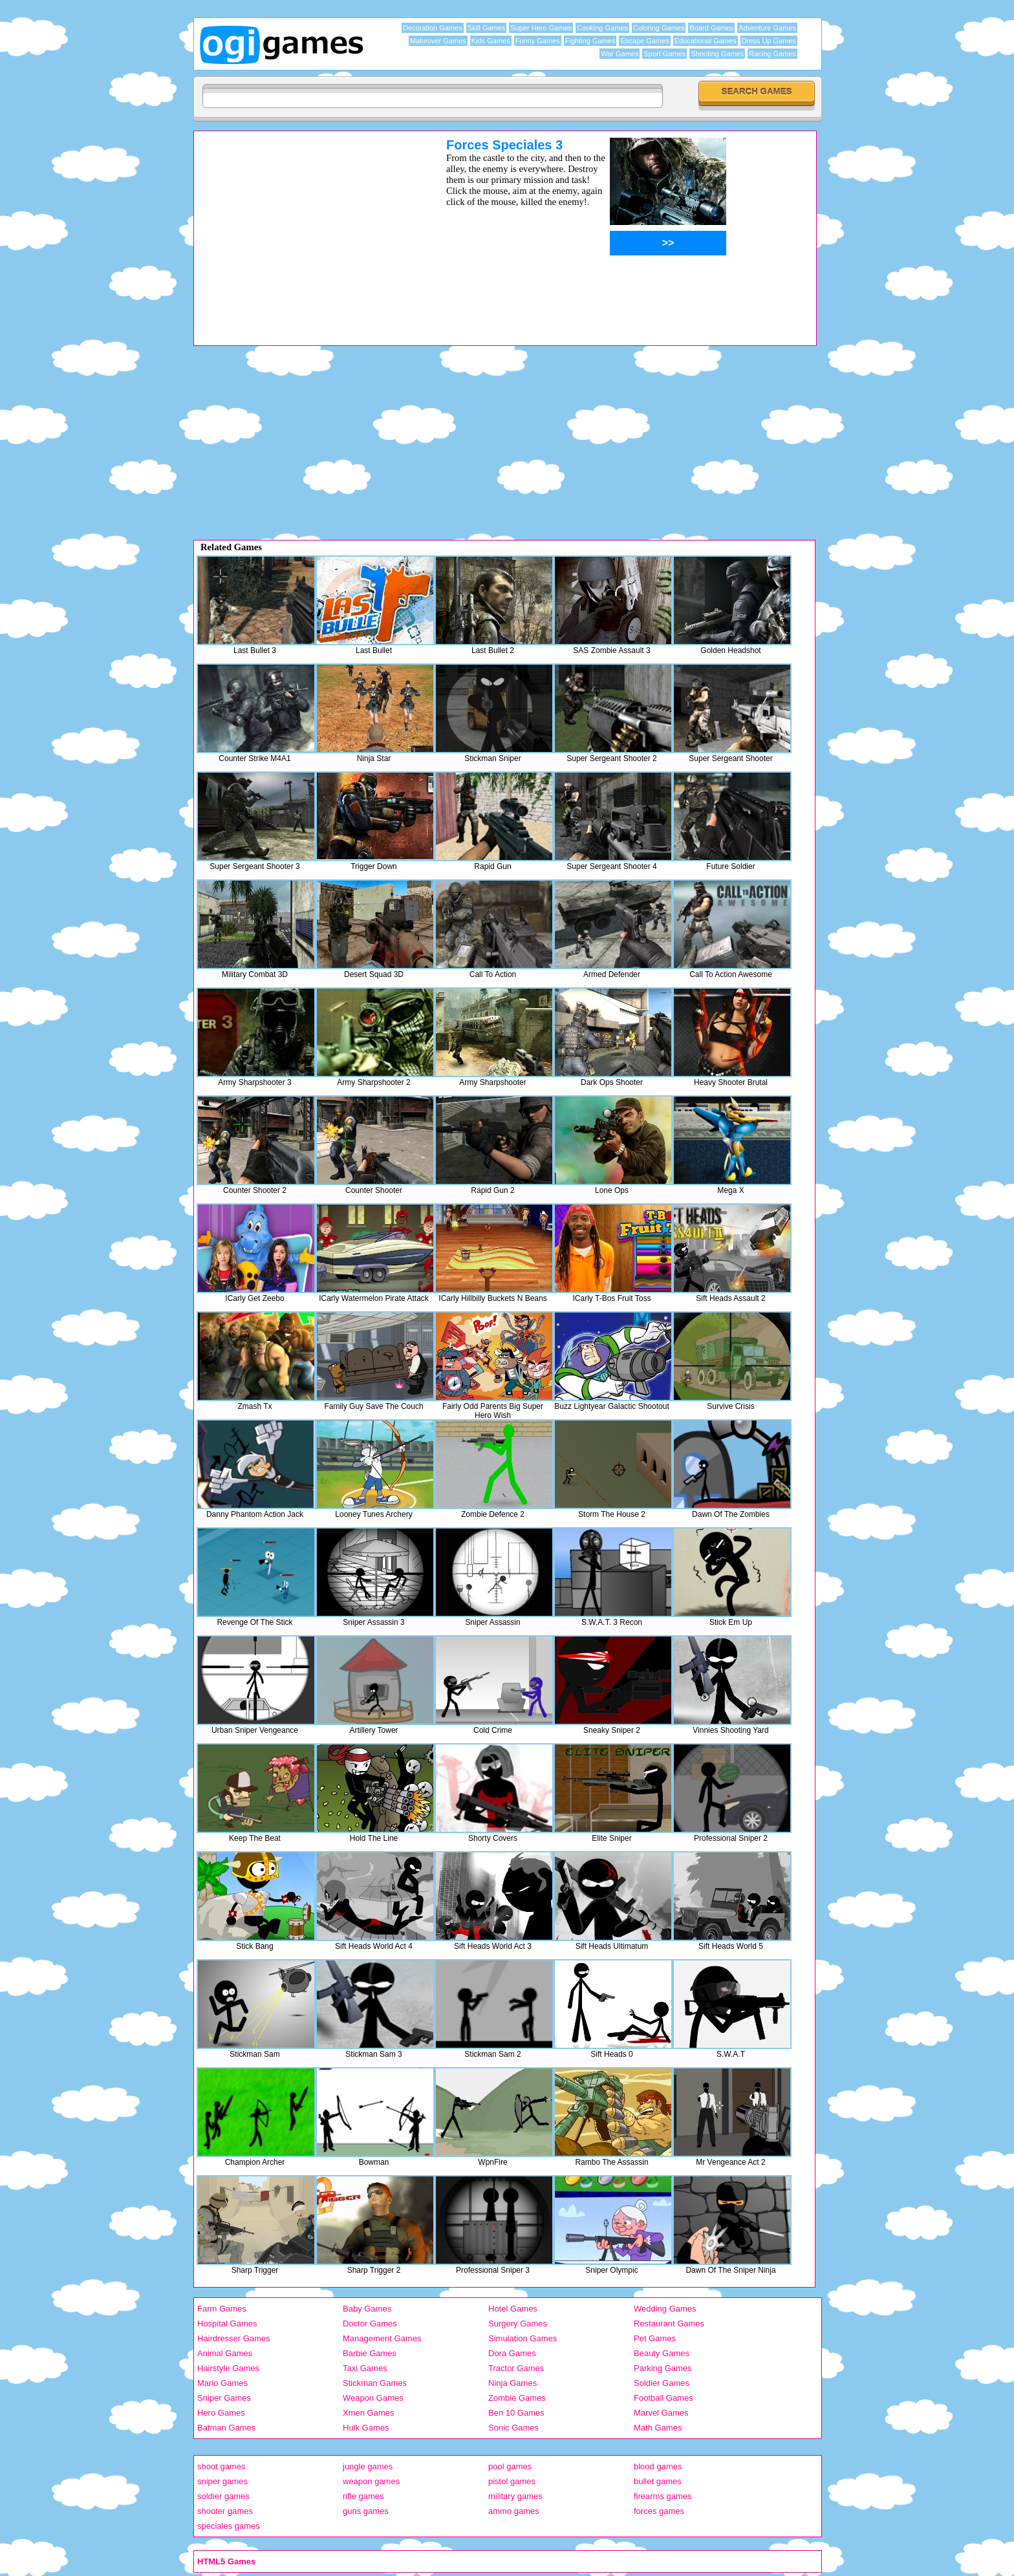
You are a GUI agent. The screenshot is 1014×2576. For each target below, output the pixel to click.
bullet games (658, 2481)
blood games (658, 2466)
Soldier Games (661, 2383)
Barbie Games (369, 2353)
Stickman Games (375, 2383)
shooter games (225, 2511)
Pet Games (655, 2338)
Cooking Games (602, 28)
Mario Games (222, 2383)
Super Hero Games (541, 28)
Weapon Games (373, 2398)
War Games (619, 54)
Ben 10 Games (516, 2413)
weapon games (371, 2481)
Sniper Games (224, 2398)
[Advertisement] (303, 228)
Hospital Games (227, 2323)
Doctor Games (370, 2323)
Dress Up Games (769, 41)
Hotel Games (512, 2308)
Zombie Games (517, 2398)
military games (515, 2496)
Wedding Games (665, 2308)
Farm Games (221, 2308)
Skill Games (487, 28)
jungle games (368, 2466)
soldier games (223, 2496)
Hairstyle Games (228, 2368)
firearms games (663, 2496)
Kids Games (490, 41)
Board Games (711, 28)
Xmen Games (368, 2413)
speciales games (228, 2526)
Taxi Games (365, 2368)
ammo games (513, 2511)
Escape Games (644, 41)
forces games (659, 2511)
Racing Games (772, 54)
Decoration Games (432, 28)
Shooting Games (717, 54)
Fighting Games (590, 41)
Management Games (382, 2338)
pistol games (511, 2481)
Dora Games (512, 2353)
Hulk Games (366, 2427)
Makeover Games (438, 41)
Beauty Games (661, 2353)
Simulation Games (522, 2338)
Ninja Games (512, 2383)
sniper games (222, 2481)
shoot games (221, 2466)
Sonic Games (513, 2427)
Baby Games (367, 2308)
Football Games (663, 2398)
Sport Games (664, 54)
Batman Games (226, 2427)
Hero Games (221, 2413)
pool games (510, 2466)
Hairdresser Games (233, 2338)
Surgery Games (517, 2323)
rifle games (363, 2496)
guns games (366, 2511)
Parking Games (663, 2368)
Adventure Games (767, 28)
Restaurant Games (669, 2323)
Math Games (658, 2427)
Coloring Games (658, 28)
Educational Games (705, 41)
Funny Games (537, 41)
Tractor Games (516, 2368)
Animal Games (224, 2353)
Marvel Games (661, 2413)
